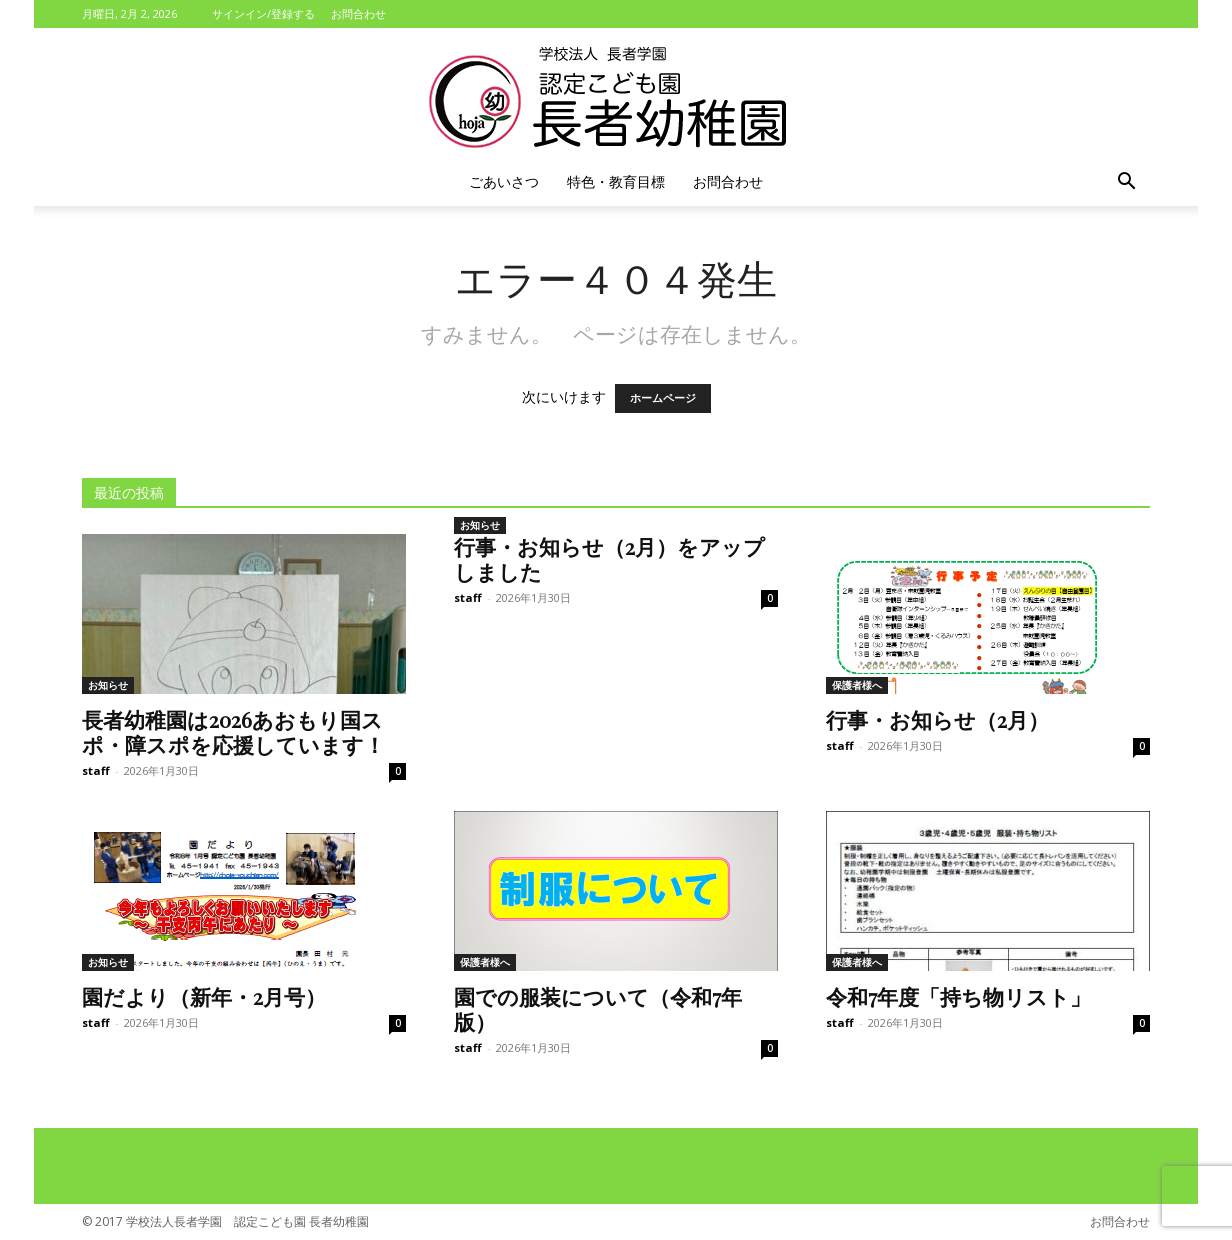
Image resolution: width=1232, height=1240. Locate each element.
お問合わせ (358, 13)
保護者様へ (857, 685)
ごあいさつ (504, 181)
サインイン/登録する (263, 13)
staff (96, 770)
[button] (1126, 183)
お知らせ (108, 685)
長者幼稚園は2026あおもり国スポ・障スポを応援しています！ (233, 731)
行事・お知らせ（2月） (937, 719)
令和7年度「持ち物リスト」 (958, 996)
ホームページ (663, 398)
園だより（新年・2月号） (204, 996)
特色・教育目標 (616, 181)
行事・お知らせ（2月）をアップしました (609, 558)
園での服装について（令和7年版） (598, 1008)
